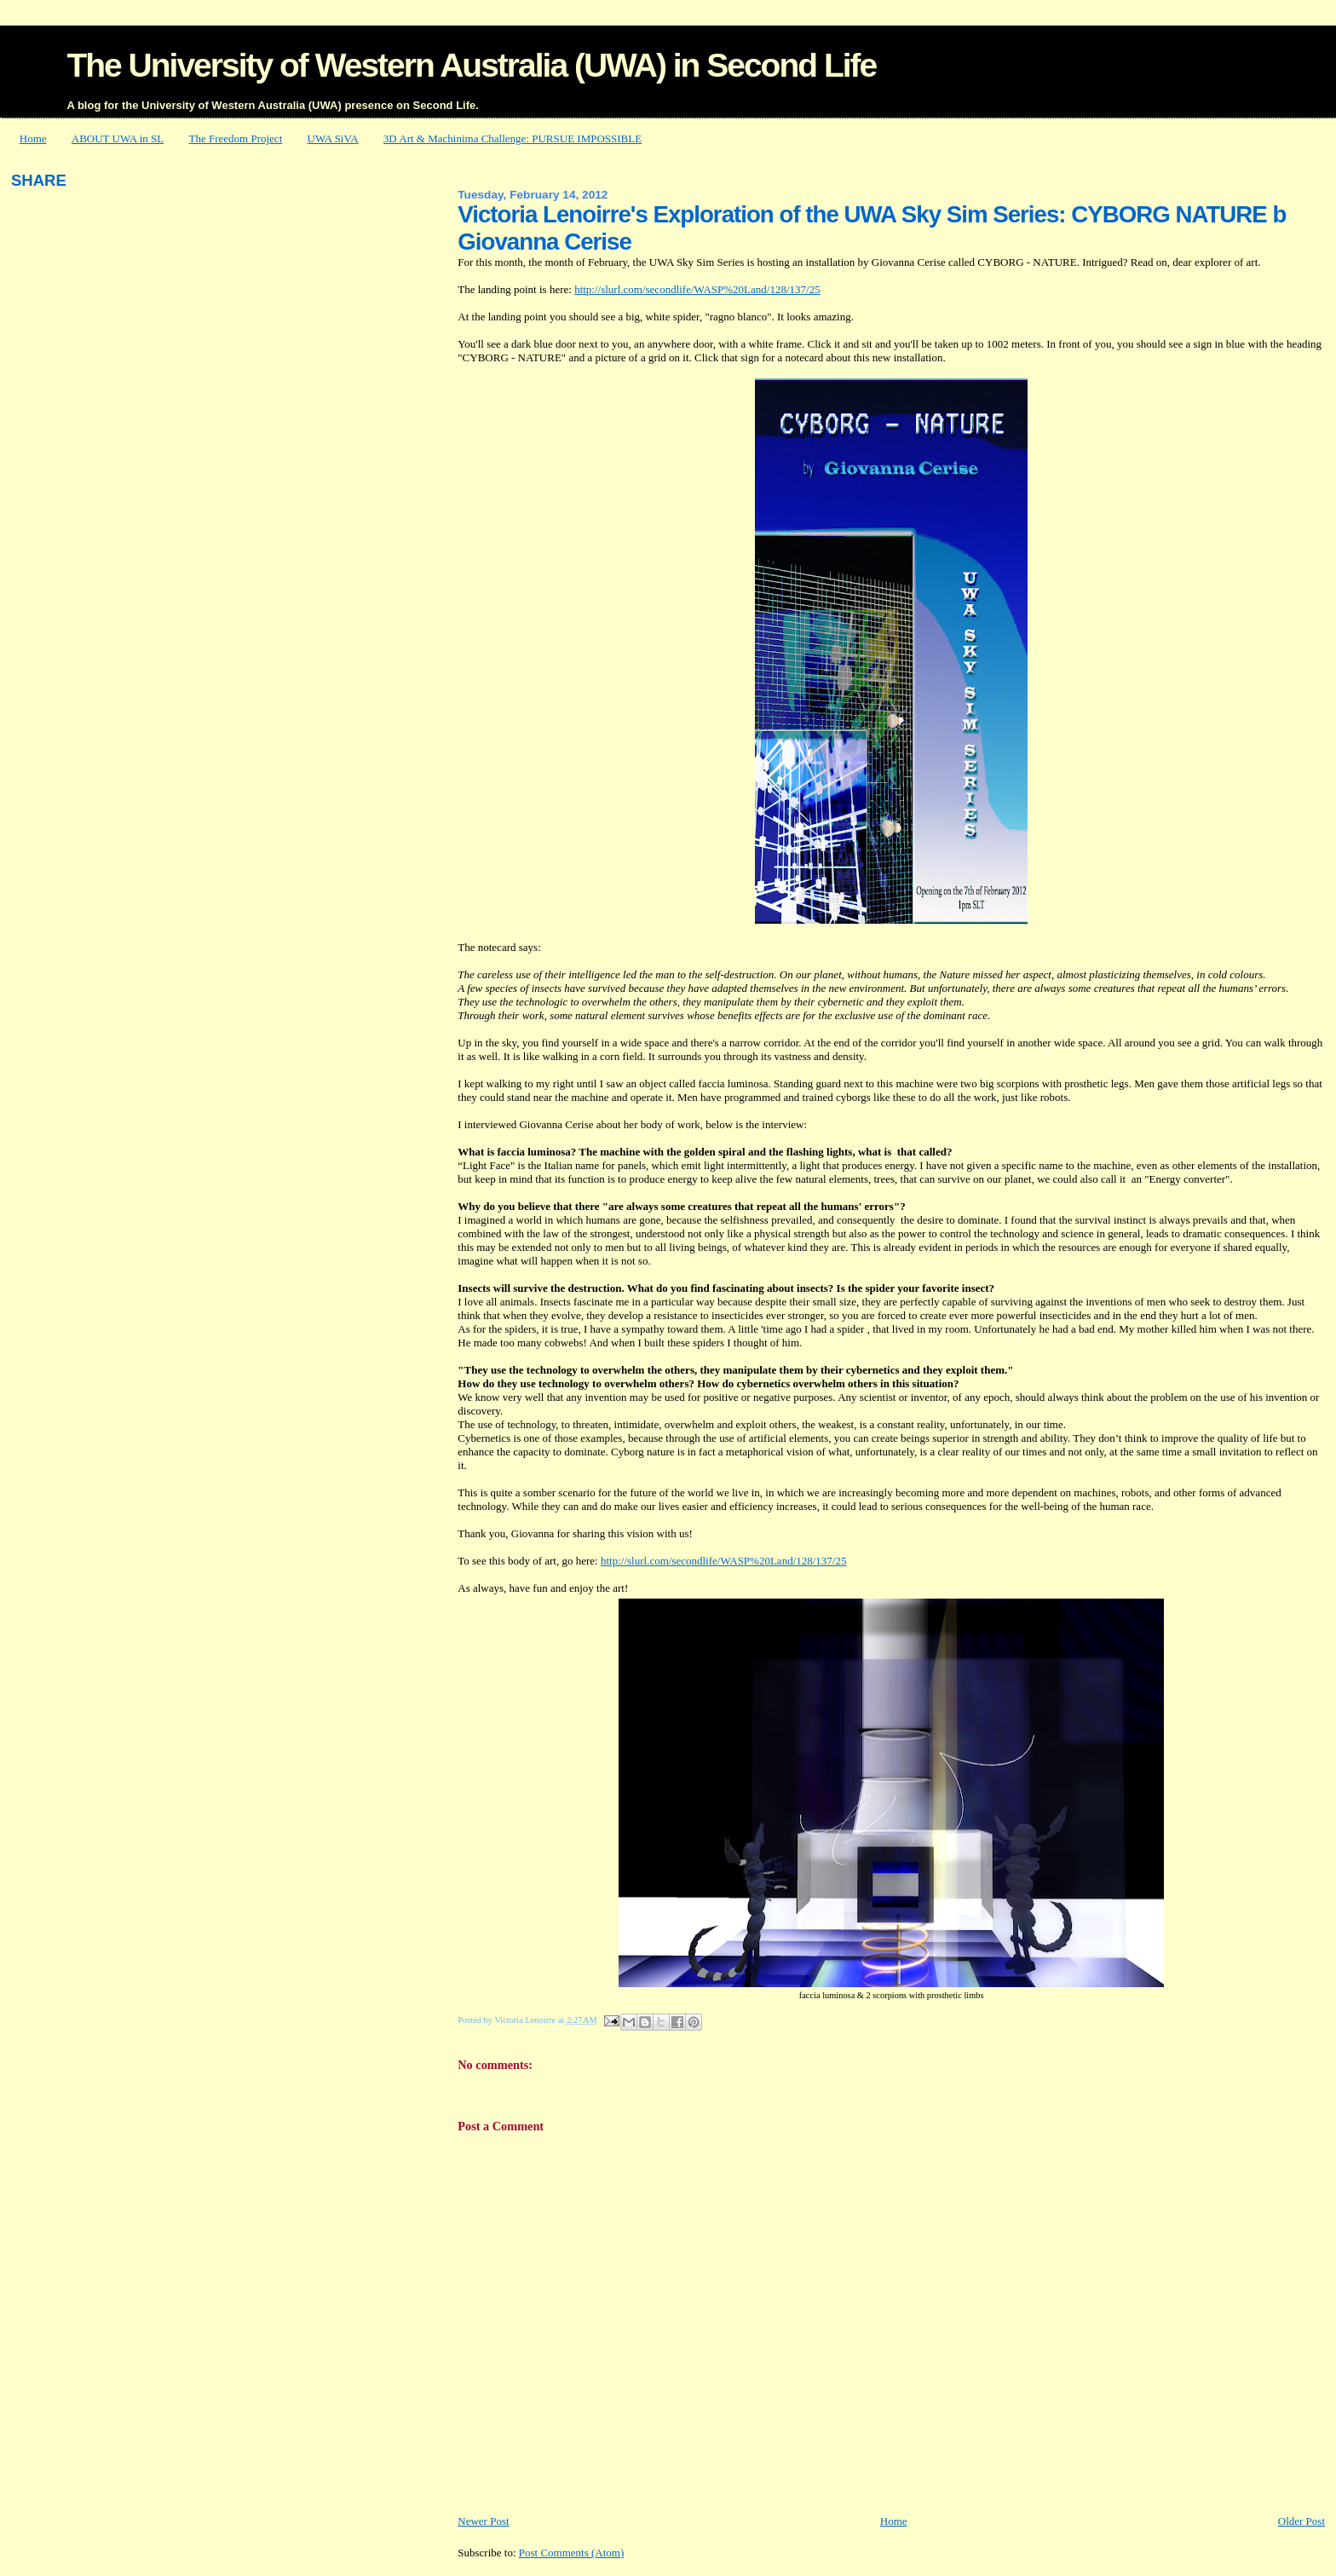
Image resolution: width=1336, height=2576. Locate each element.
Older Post (1301, 2521)
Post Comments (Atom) (572, 2552)
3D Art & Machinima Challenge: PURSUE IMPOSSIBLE (512, 138)
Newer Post (483, 2521)
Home (33, 138)
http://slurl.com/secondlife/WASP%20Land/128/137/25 (697, 289)
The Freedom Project (236, 138)
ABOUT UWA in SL (118, 138)
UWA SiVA (333, 138)
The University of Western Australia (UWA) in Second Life (471, 65)
